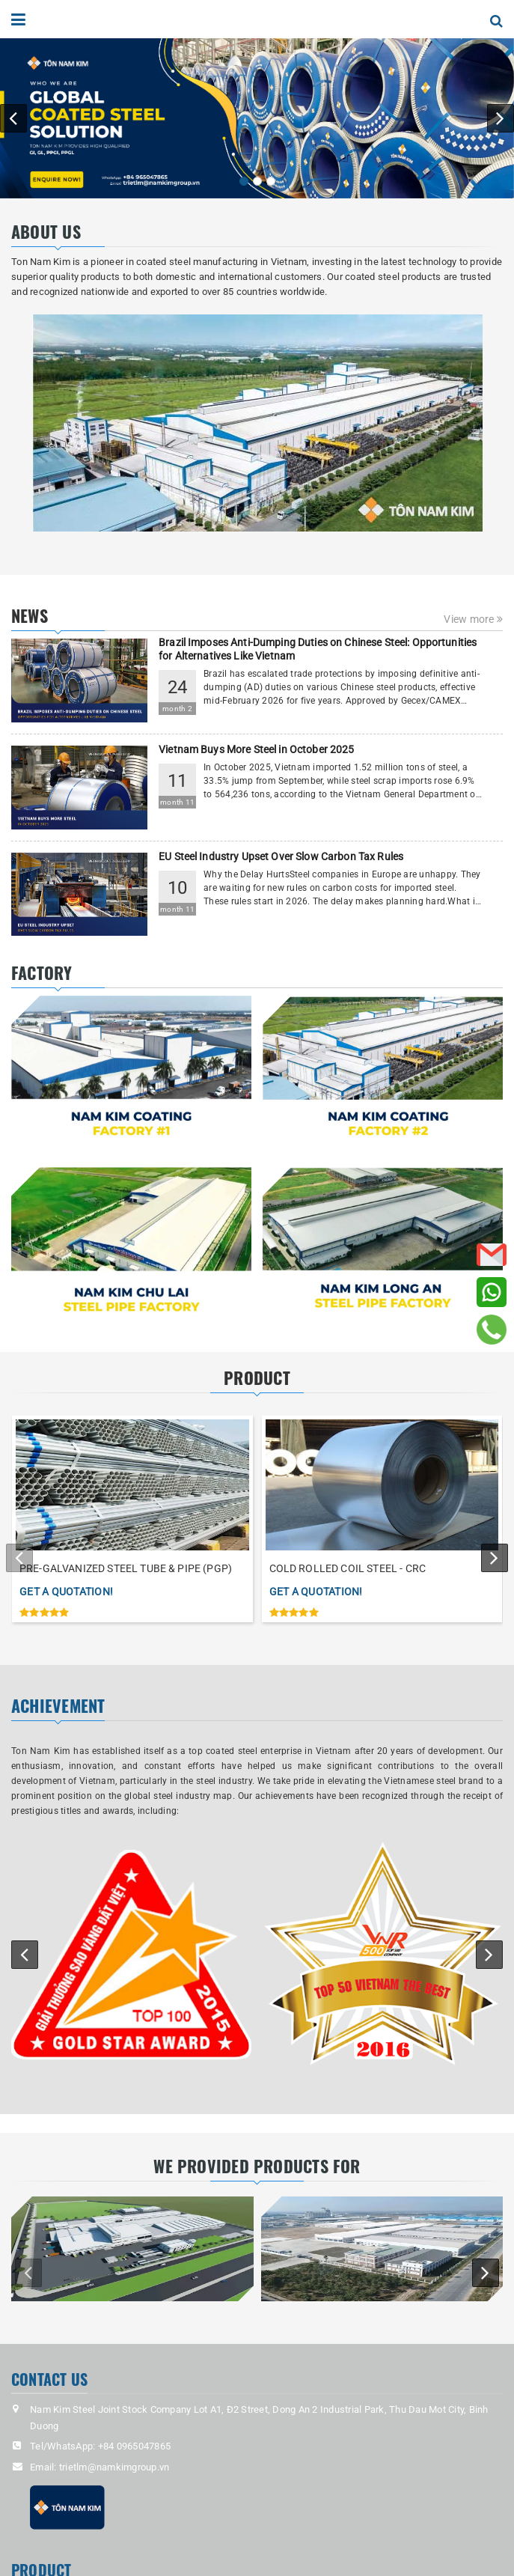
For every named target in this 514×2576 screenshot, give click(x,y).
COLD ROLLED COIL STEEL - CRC (347, 1568)
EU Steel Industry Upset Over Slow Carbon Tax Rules (281, 856)
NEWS (29, 615)
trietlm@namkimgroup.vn (114, 2467)
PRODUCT (257, 1377)
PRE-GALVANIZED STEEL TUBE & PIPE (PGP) (125, 1568)
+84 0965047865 (134, 2446)
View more (473, 619)
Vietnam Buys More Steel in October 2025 (256, 749)
